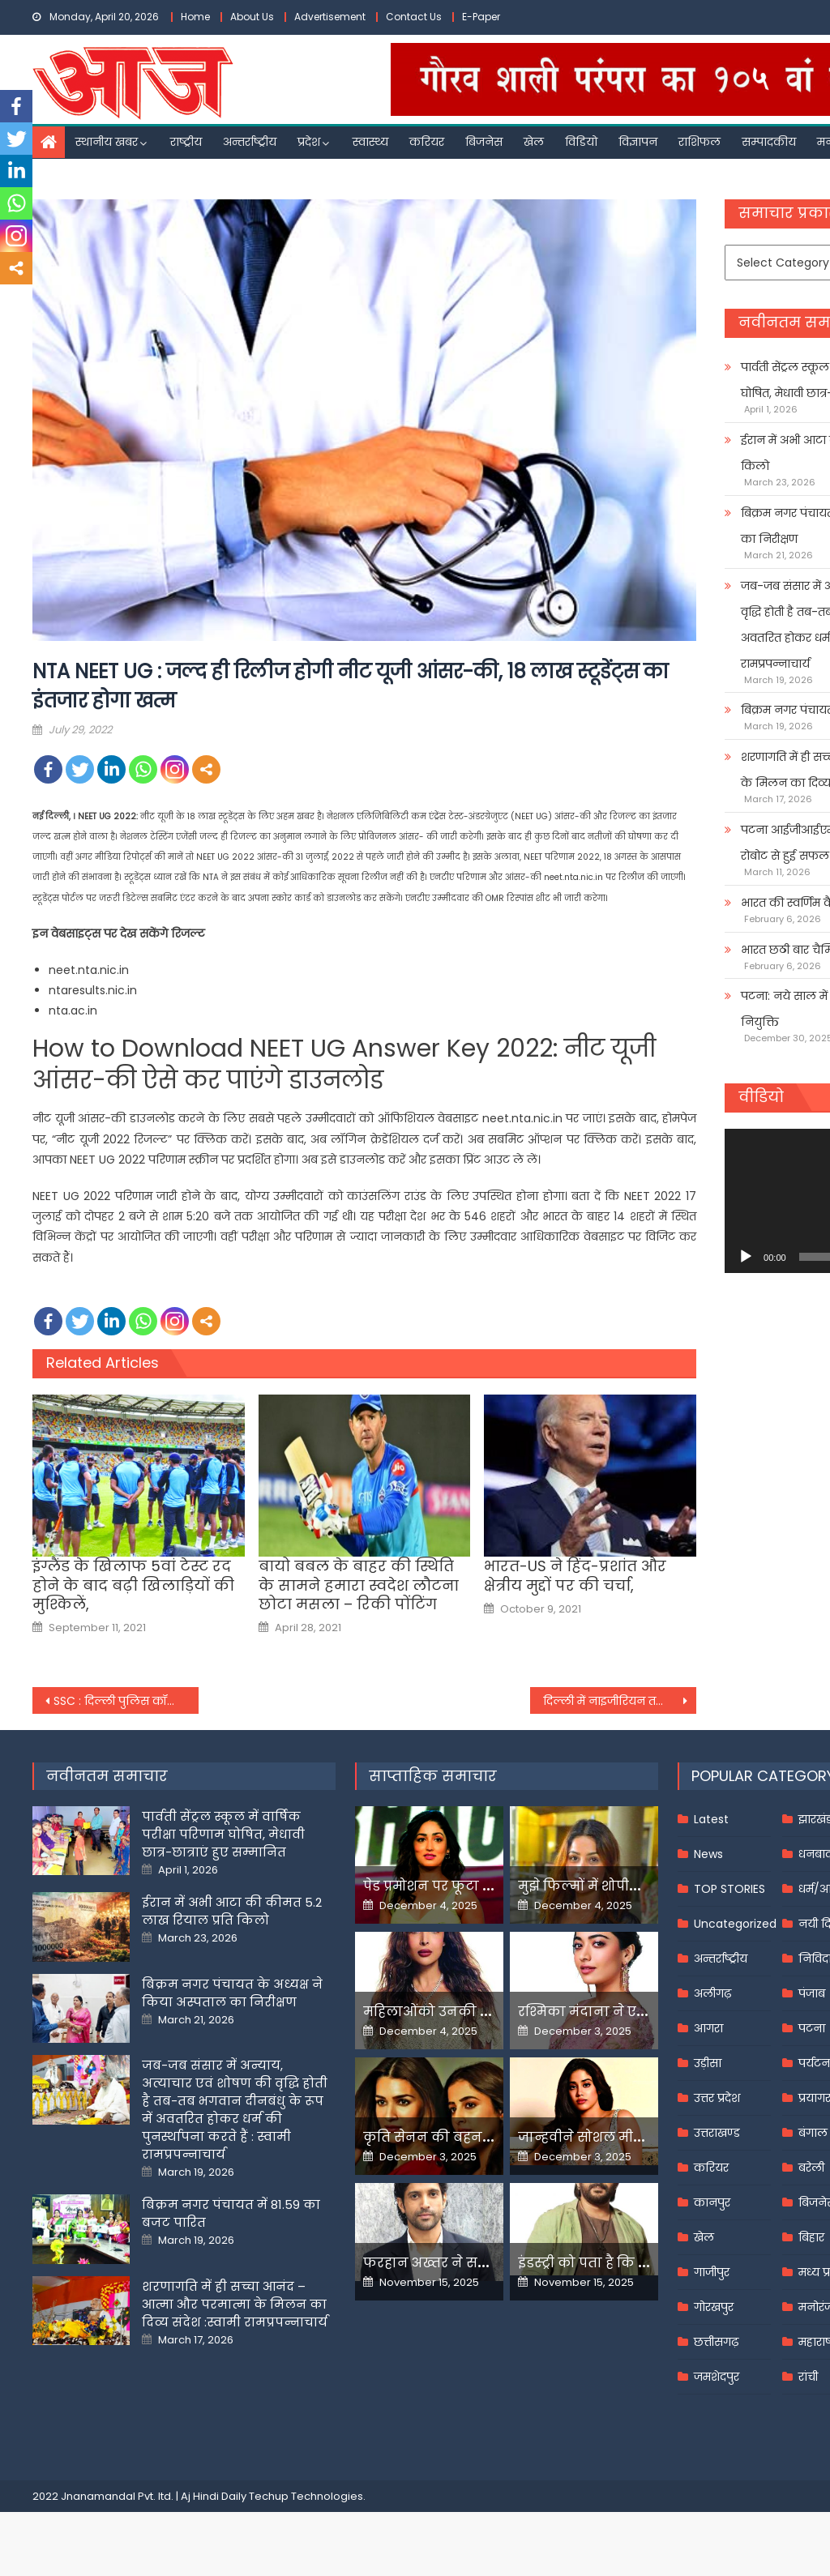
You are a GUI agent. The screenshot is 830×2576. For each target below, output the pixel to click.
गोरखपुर (714, 2307)
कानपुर (712, 2202)
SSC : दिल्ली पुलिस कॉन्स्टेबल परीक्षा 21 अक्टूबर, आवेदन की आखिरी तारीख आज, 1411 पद (126, 1701)
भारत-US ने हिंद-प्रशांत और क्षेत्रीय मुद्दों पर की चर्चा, (575, 1576)
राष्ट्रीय (186, 142)
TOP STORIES (729, 1889)
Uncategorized (735, 1924)
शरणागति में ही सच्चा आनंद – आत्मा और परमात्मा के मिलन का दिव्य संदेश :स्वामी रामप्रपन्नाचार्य (234, 2304)
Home (195, 16)
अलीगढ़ (712, 1993)
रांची (808, 2377)
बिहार (811, 2237)
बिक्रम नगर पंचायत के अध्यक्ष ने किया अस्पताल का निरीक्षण (232, 1993)
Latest (711, 1819)
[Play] (746, 1257)
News (708, 1854)
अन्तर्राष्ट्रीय (249, 142)
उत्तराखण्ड (717, 2133)
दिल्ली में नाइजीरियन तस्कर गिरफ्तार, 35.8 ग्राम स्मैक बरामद (619, 1701)
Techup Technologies (306, 2496)
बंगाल (813, 2133)
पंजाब (811, 1993)
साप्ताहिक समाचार (433, 1776)
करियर (426, 142)
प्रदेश (308, 142)
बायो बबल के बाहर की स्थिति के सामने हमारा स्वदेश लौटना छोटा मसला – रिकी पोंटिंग (359, 1585)
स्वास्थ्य (370, 142)
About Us (252, 16)
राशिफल (699, 142)
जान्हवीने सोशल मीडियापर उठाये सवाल (636, 2137)
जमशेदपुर (716, 2377)
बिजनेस (484, 142)
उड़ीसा (707, 2063)
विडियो (581, 142)
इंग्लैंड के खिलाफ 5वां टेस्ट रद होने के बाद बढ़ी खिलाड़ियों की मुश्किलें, (133, 1585)
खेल (534, 142)
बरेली (811, 2167)
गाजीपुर (711, 2272)
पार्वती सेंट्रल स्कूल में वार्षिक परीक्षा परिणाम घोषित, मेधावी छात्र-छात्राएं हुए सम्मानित (223, 1834)
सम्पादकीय (769, 142)
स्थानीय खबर (106, 142)
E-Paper (481, 16)
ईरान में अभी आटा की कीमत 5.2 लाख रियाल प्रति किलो (232, 1911)
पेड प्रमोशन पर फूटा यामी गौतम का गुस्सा (486, 1886)
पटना (811, 2028)
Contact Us (414, 16)
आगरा (708, 2028)
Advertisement (330, 16)
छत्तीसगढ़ (716, 2342)
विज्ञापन (637, 142)
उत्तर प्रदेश (717, 2098)
